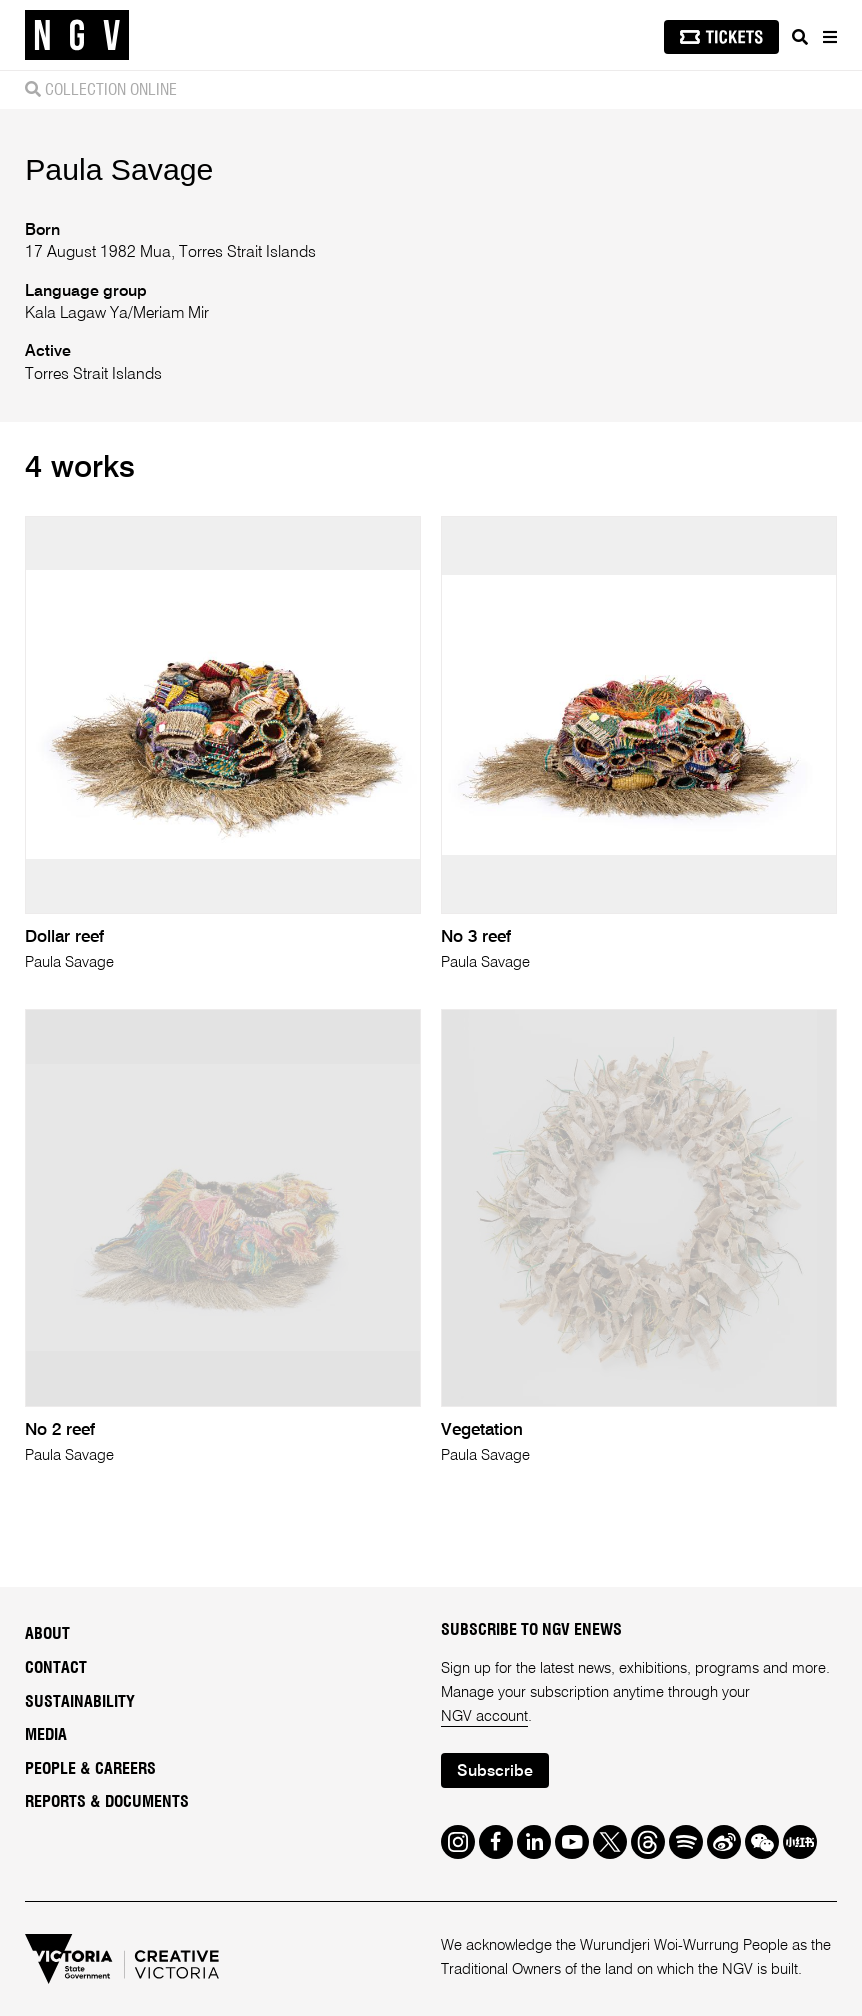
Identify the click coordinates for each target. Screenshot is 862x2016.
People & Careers (90, 1769)
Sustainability (80, 1702)
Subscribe (495, 1772)
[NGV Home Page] (77, 35)
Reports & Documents (107, 1802)
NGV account (484, 1716)
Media (46, 1735)
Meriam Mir (171, 314)
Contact (56, 1668)
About (47, 1634)
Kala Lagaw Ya (76, 314)
